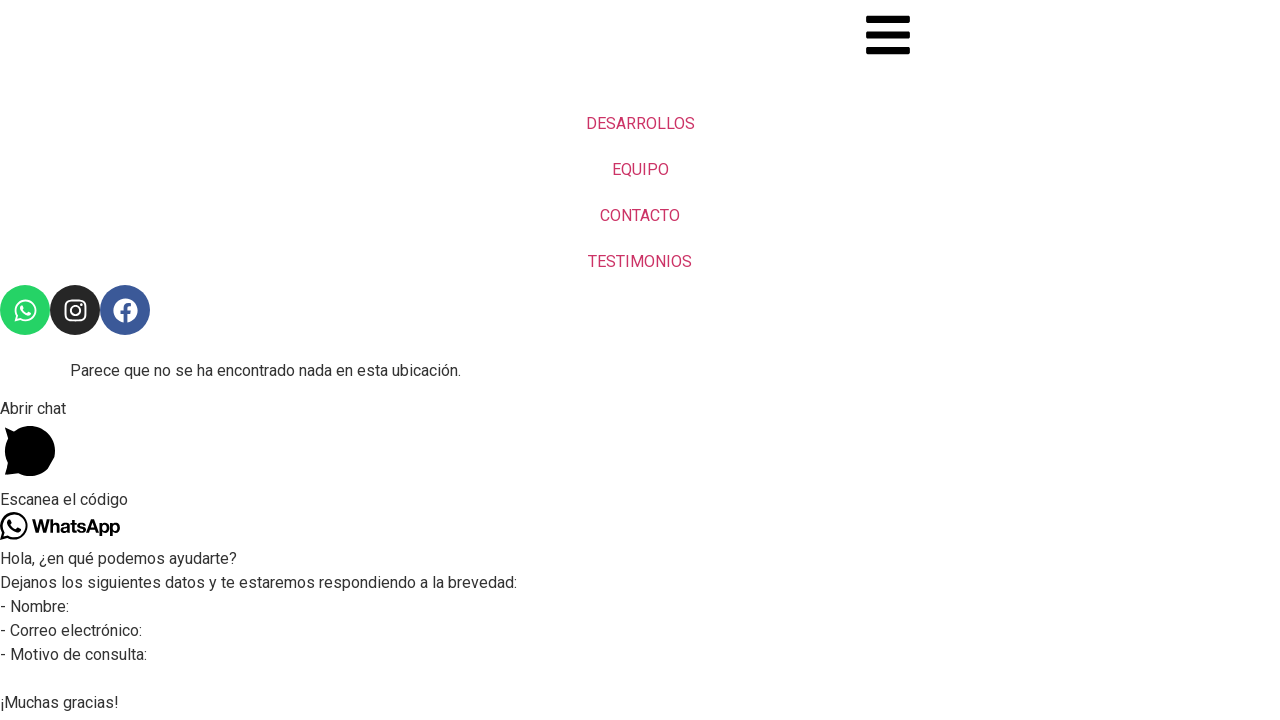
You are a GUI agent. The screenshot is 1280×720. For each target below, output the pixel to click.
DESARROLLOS (640, 123)
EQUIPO (640, 169)
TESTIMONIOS (640, 261)
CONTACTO (640, 215)
